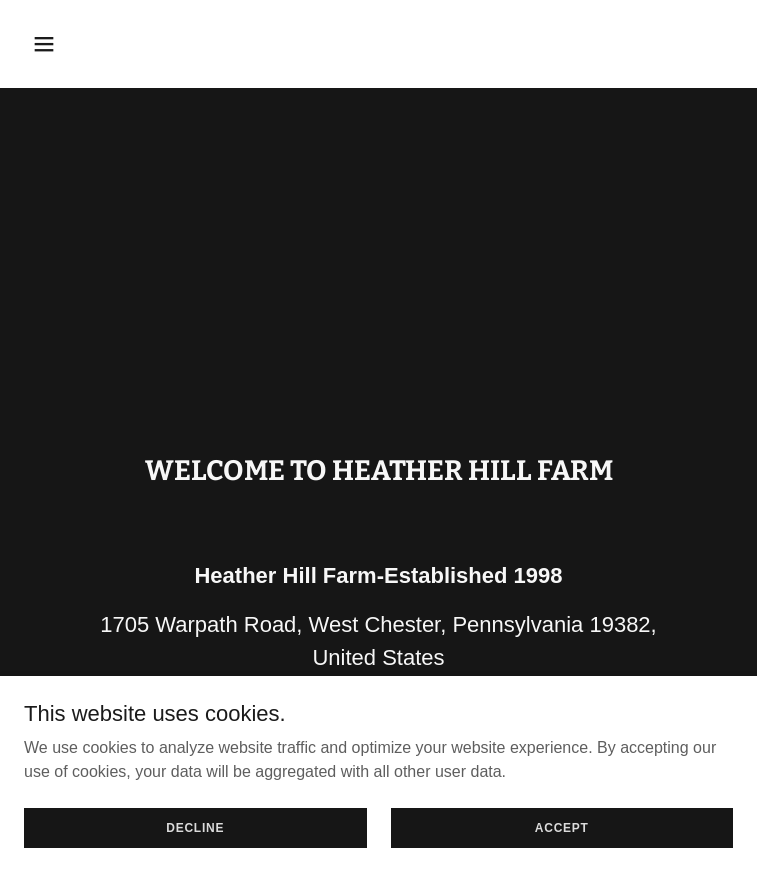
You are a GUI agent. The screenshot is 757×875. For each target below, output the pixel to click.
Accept (562, 827)
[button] (105, 44)
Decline (195, 827)
